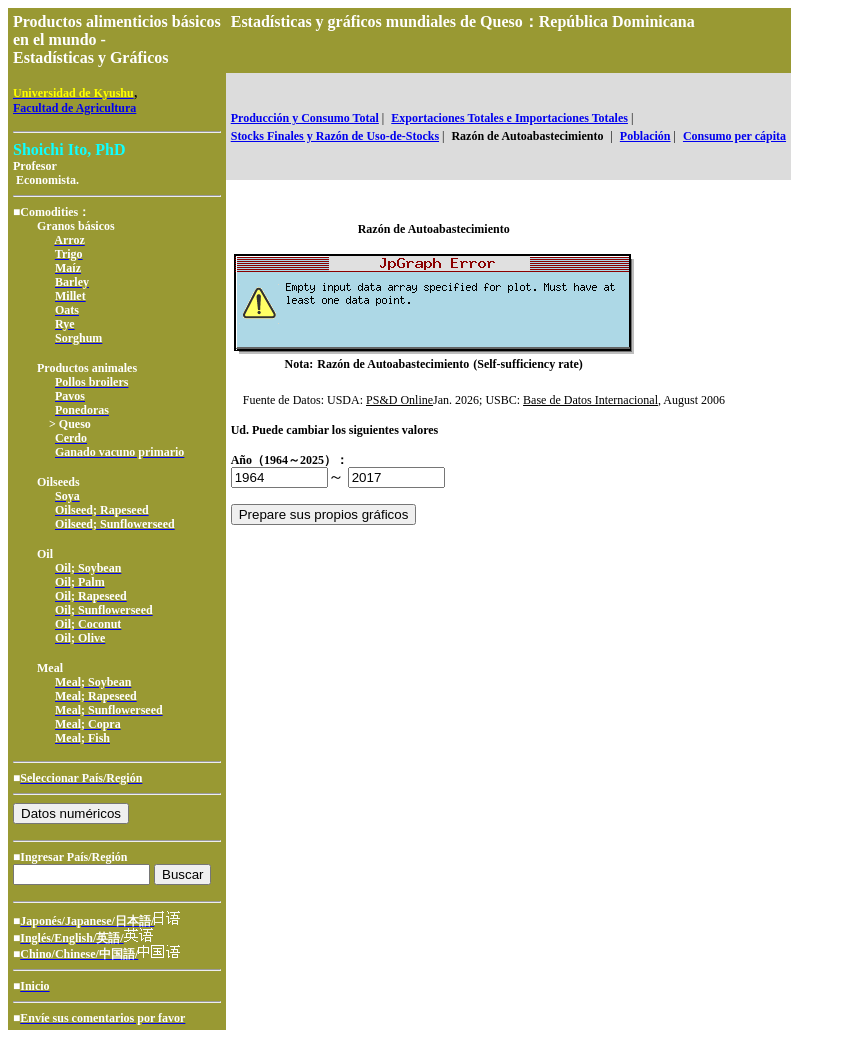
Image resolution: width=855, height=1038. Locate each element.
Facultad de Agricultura (74, 108)
